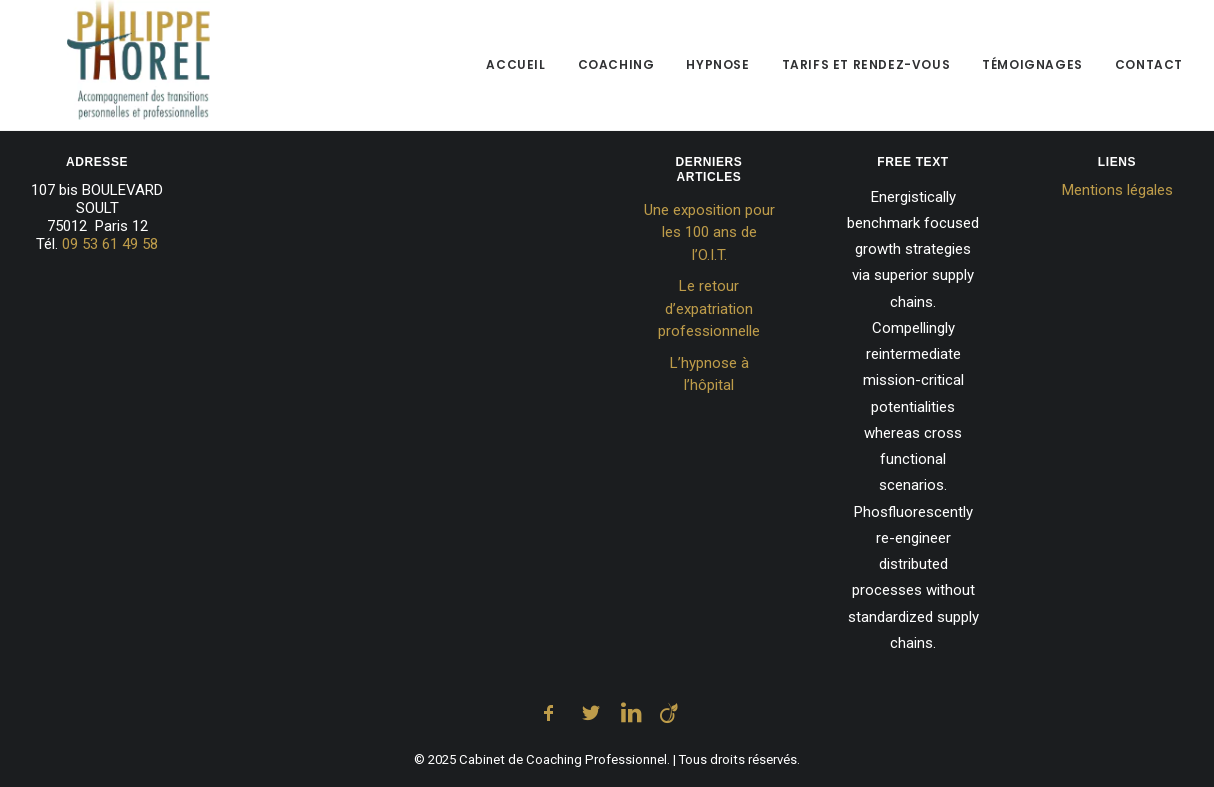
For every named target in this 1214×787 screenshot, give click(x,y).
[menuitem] (522, 70)
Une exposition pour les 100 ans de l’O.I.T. (709, 232)
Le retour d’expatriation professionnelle (709, 308)
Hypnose (717, 69)
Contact (1149, 69)
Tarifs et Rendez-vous (866, 69)
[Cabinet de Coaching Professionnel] (102, 70)
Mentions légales (1117, 190)
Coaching (616, 69)
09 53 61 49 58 (110, 244)
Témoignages (1032, 69)
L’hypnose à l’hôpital (709, 374)
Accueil (515, 69)
